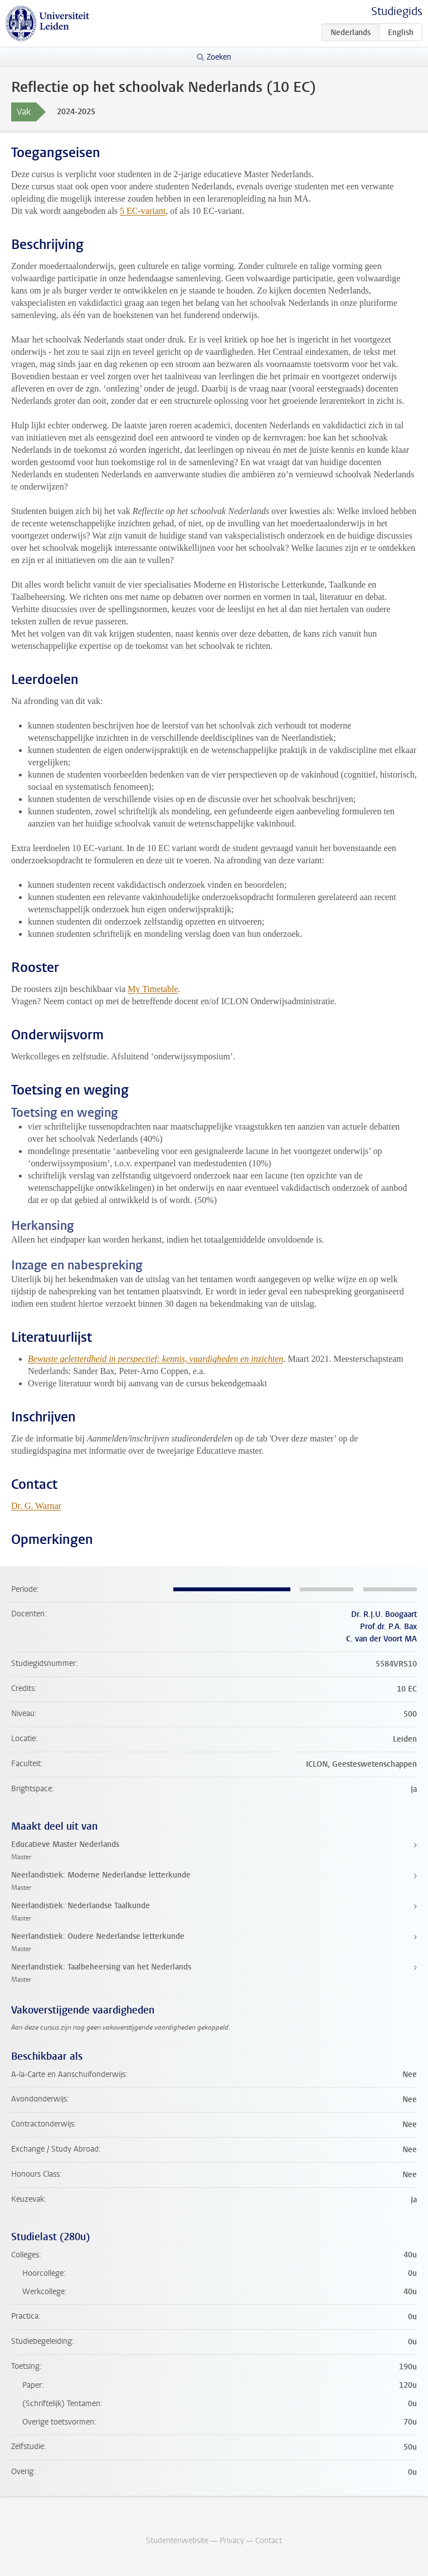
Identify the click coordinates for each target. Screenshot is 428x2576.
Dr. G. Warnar (36, 1506)
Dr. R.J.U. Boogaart (384, 1614)
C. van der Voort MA (381, 1639)
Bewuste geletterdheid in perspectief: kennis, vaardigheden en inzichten (155, 1358)
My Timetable (153, 989)
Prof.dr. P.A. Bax (388, 1626)
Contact (268, 2540)
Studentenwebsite (177, 2540)
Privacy (232, 2540)
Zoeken (219, 57)
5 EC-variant (143, 211)
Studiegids (396, 11)
